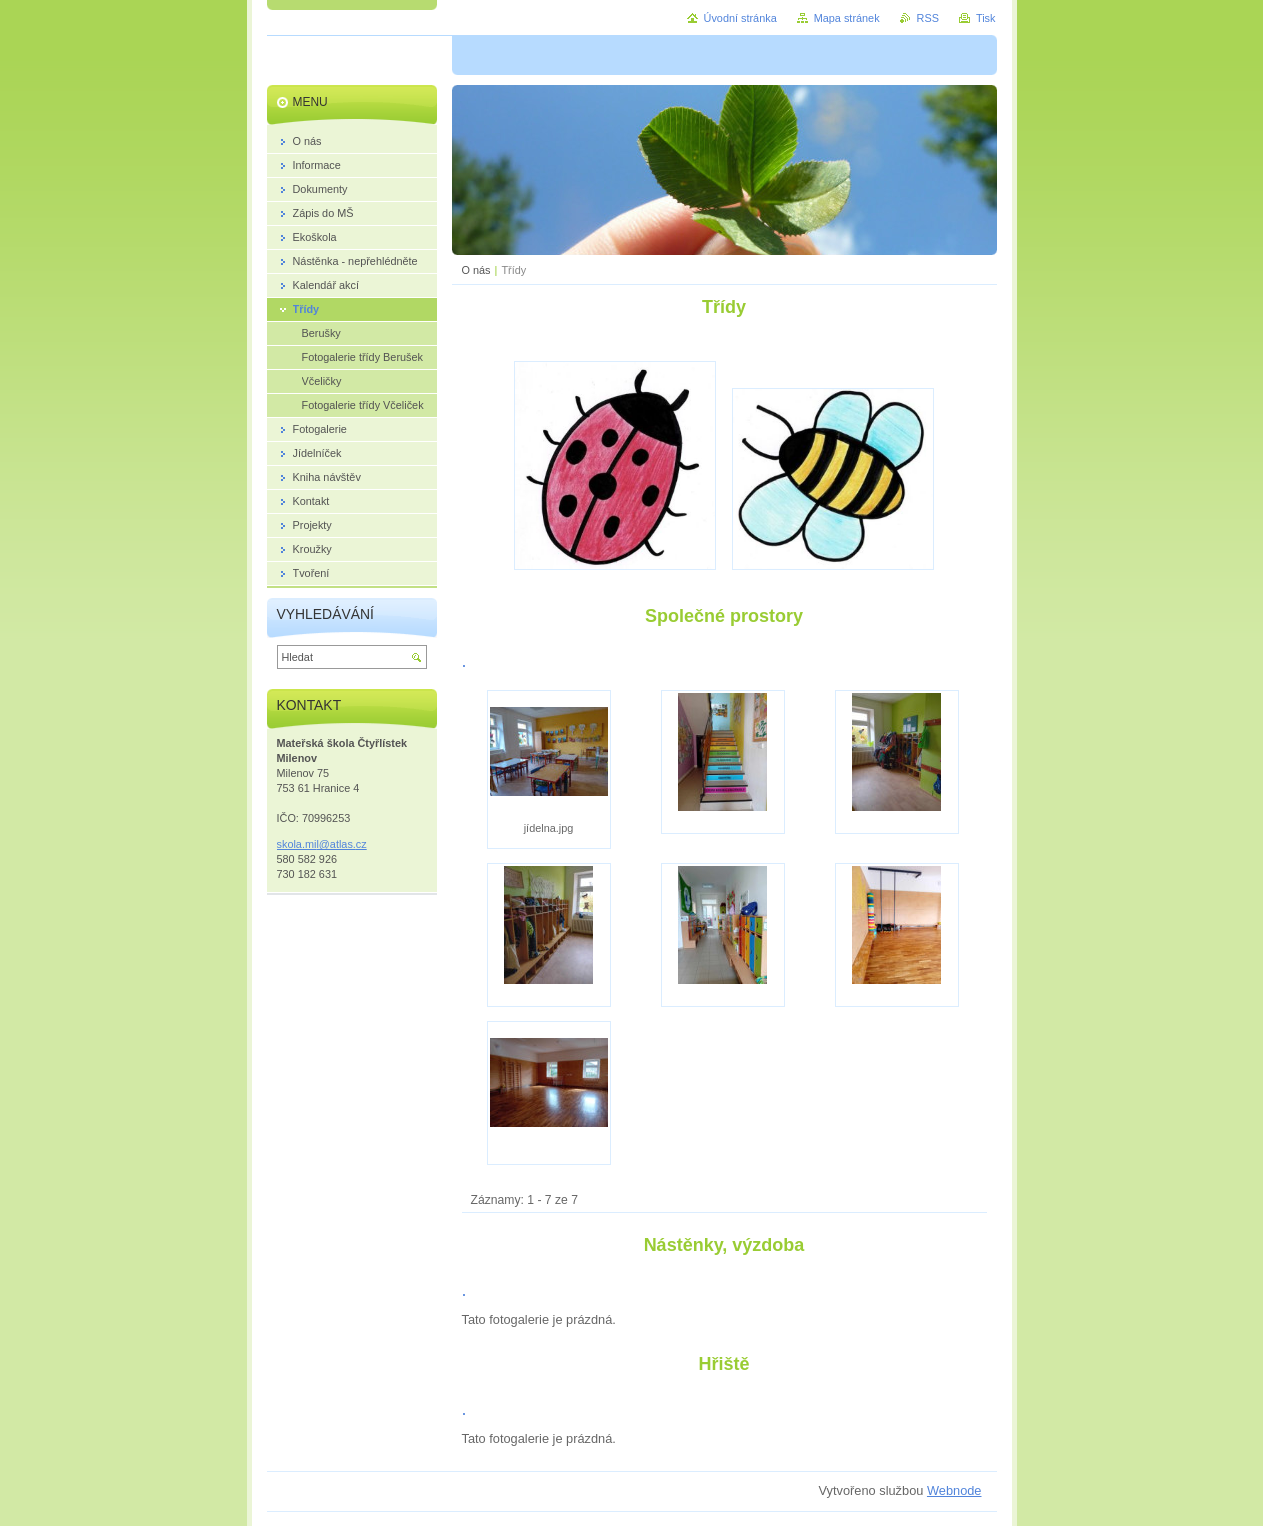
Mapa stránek (847, 18)
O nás (476, 270)
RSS (928, 18)
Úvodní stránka (740, 18)
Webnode (954, 1490)
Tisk (986, 18)
